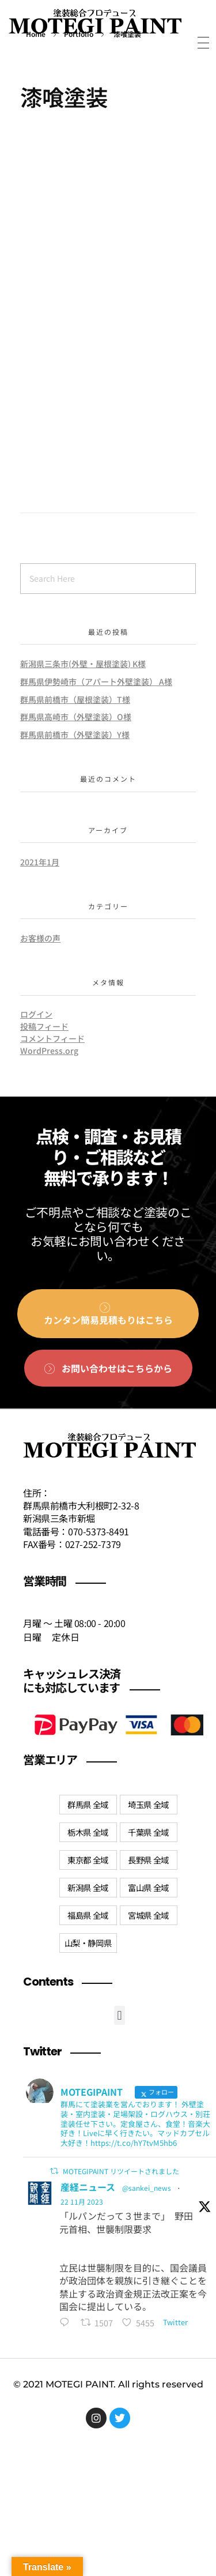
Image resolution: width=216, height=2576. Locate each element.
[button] (119, 2015)
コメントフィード (52, 1038)
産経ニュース (87, 2187)
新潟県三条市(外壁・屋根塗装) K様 (83, 663)
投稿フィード (44, 1026)
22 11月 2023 (81, 2201)
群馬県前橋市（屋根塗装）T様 (75, 699)
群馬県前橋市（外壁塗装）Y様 (75, 734)
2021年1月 (39, 862)
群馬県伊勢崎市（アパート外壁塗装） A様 (96, 681)
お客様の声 (40, 938)
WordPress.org (49, 1050)
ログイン (36, 1014)
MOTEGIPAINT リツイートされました (121, 2171)
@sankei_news (146, 2188)
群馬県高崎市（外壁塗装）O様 (75, 716)
